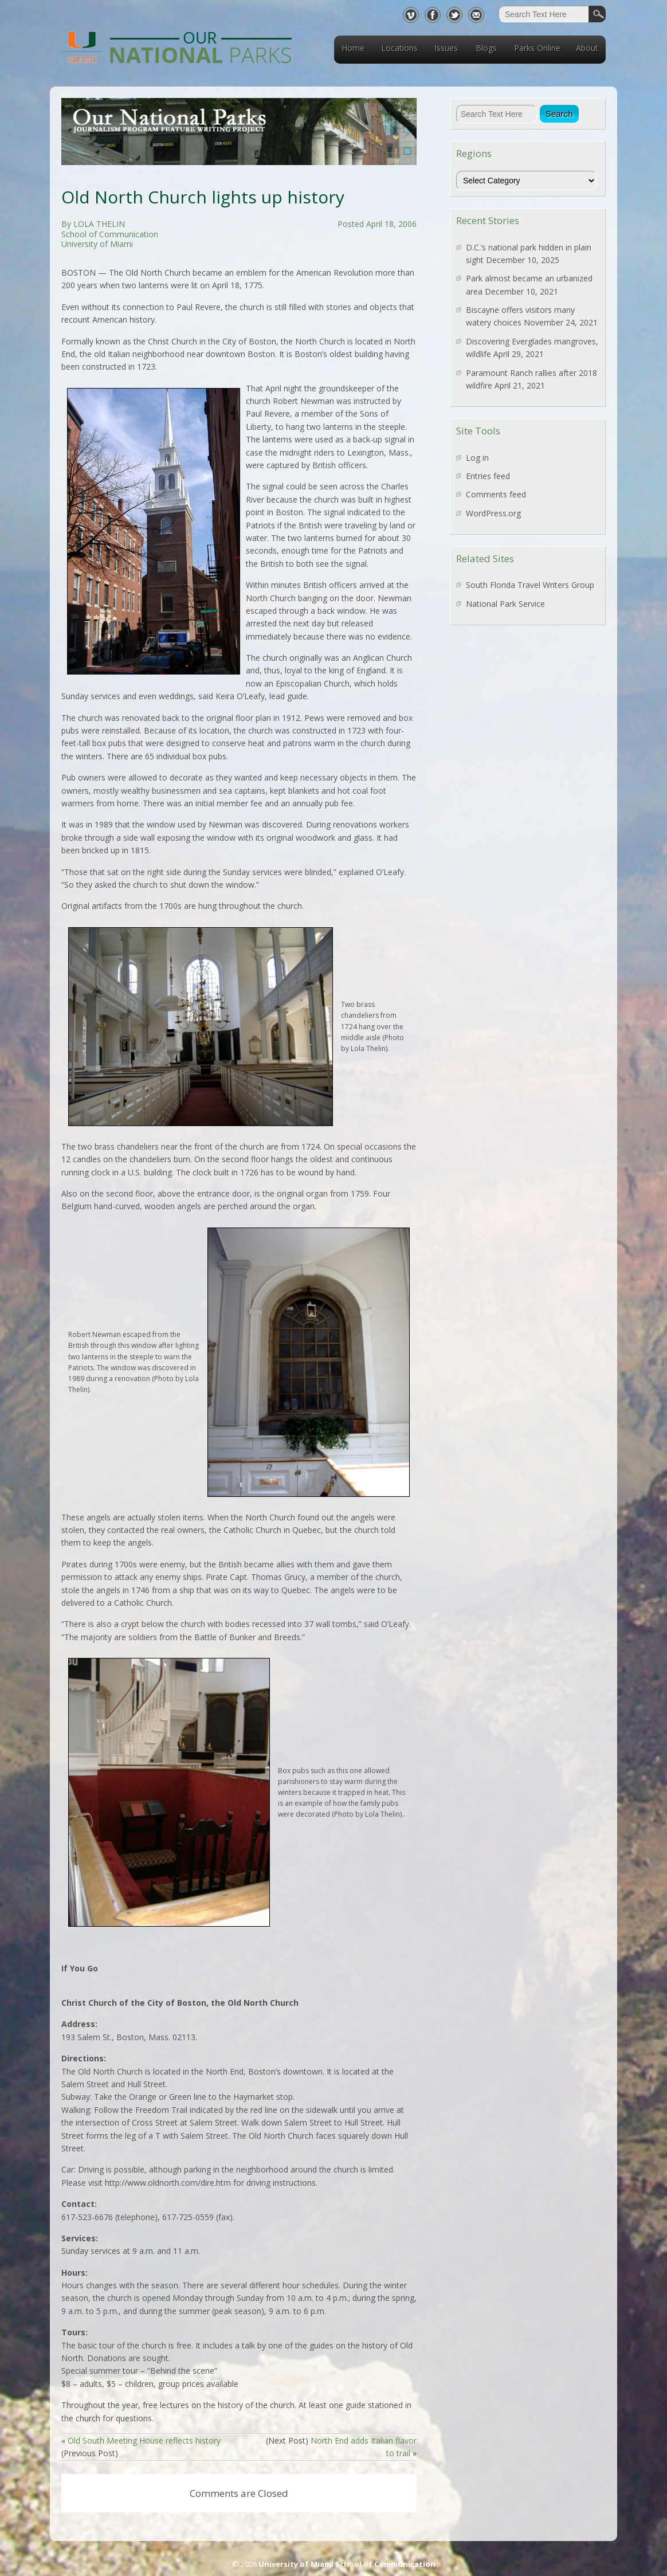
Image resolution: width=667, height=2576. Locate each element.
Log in (477, 457)
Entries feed (488, 475)
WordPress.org (493, 513)
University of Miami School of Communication (346, 2564)
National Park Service (505, 603)
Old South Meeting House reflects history (144, 2440)
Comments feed (496, 494)
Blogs (486, 47)
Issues (446, 47)
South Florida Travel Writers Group (530, 584)
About (587, 47)
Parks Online (537, 47)
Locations (399, 47)
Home (353, 47)
